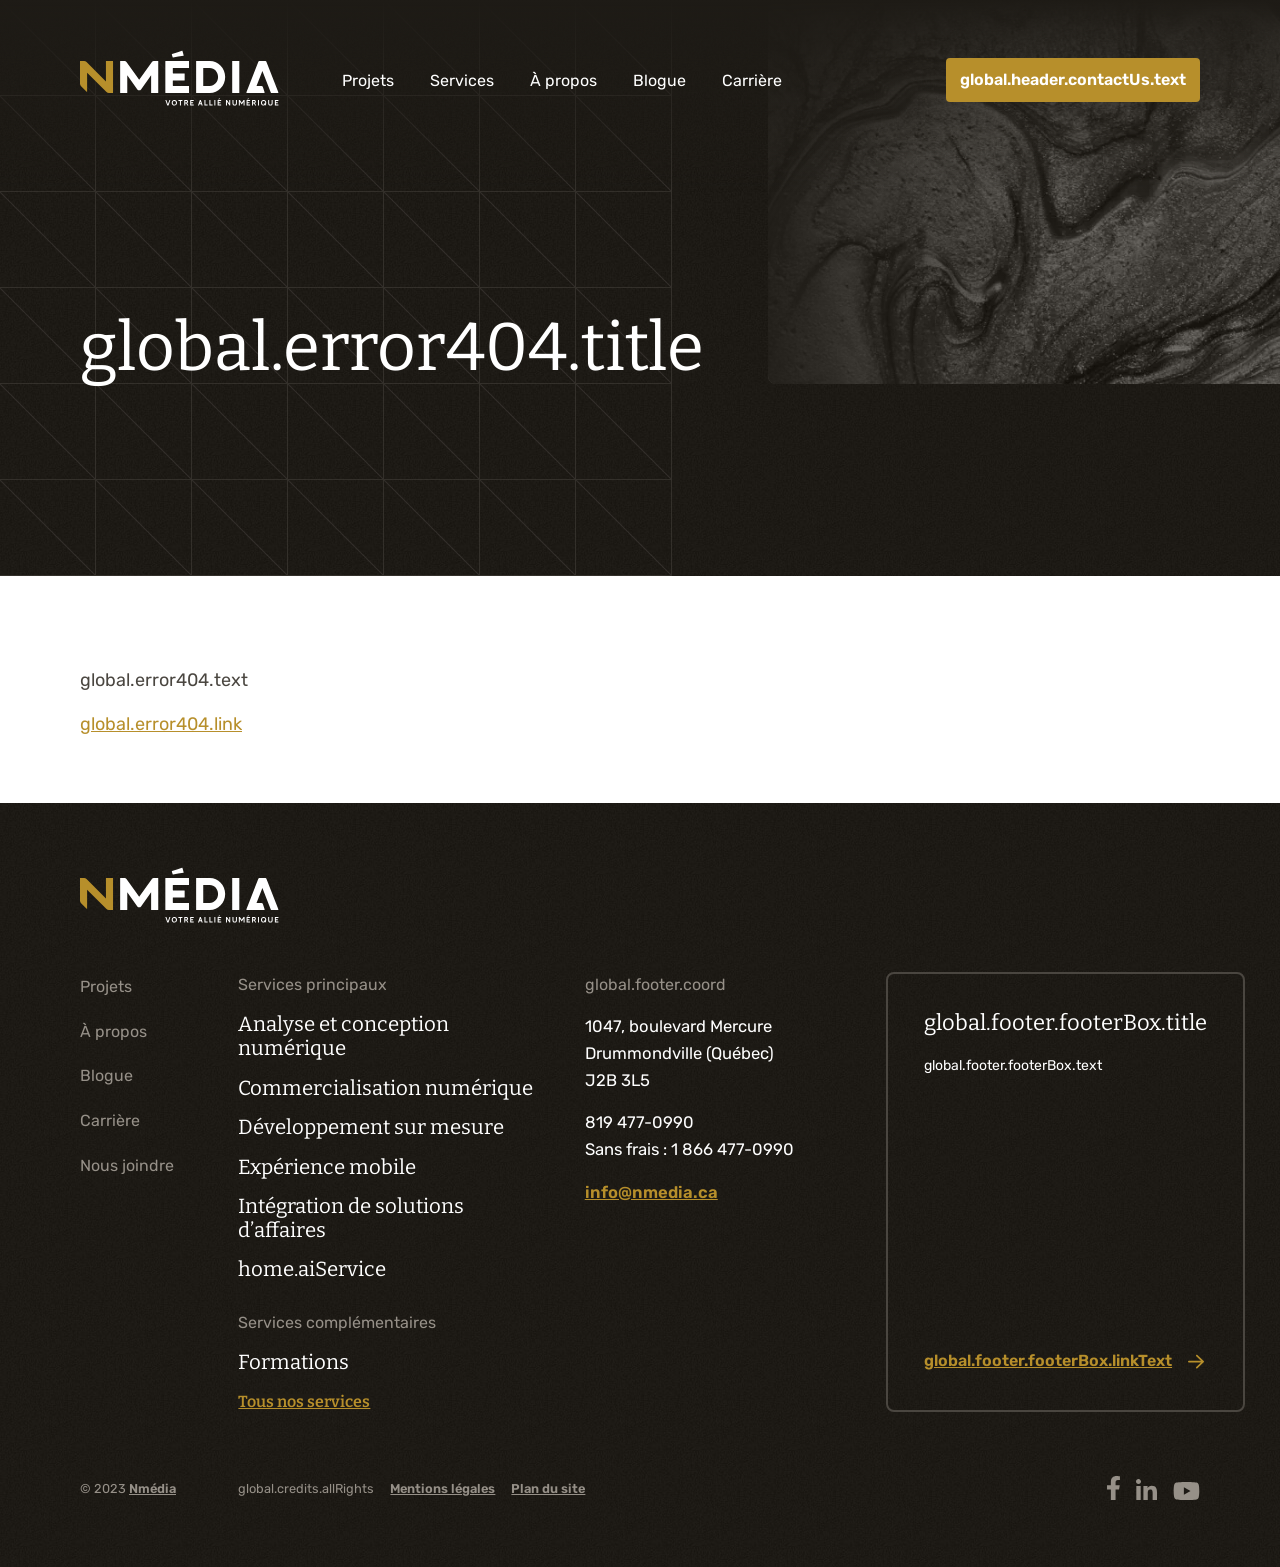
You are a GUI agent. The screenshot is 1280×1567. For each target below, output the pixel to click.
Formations (293, 1362)
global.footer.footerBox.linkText (1064, 1361)
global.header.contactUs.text (1073, 79)
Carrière (752, 80)
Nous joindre (127, 1165)
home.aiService (312, 1269)
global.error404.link (161, 724)
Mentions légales (442, 1488)
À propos (563, 80)
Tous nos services (304, 1402)
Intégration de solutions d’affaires (351, 1218)
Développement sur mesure (371, 1127)
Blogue (659, 80)
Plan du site (548, 1488)
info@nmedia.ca (651, 1192)
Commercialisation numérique (385, 1088)
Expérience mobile (327, 1167)
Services (462, 80)
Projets (368, 80)
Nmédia (152, 1488)
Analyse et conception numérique (343, 1036)
